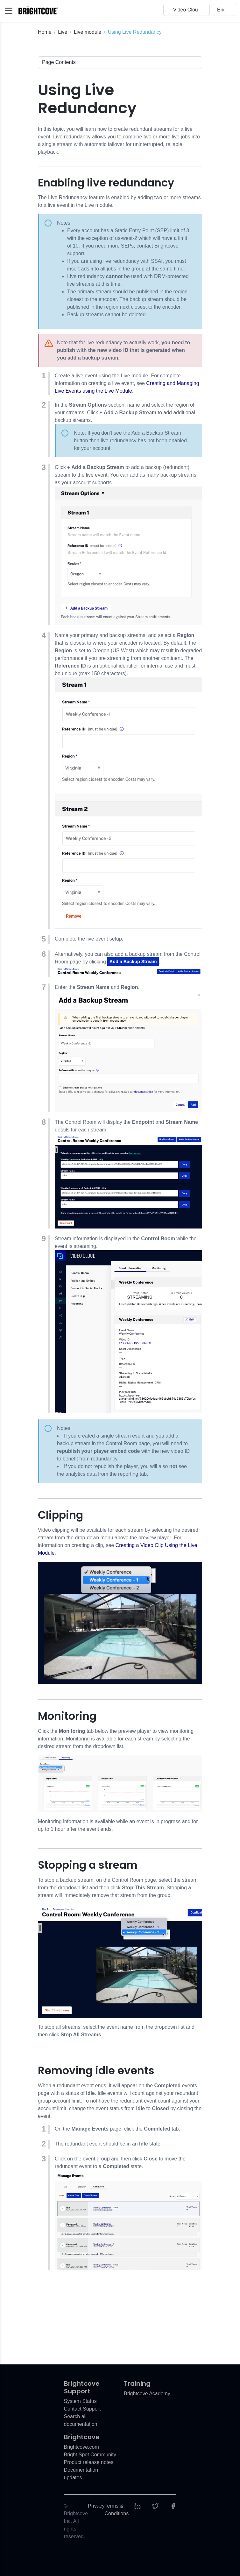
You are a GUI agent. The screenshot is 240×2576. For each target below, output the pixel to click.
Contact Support (82, 2409)
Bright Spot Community (90, 2454)
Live (62, 32)
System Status (80, 2401)
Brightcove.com (81, 2447)
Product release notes (89, 2462)
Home (45, 32)
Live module (87, 32)
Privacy (96, 2506)
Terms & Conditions (117, 2509)
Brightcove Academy (147, 2393)
